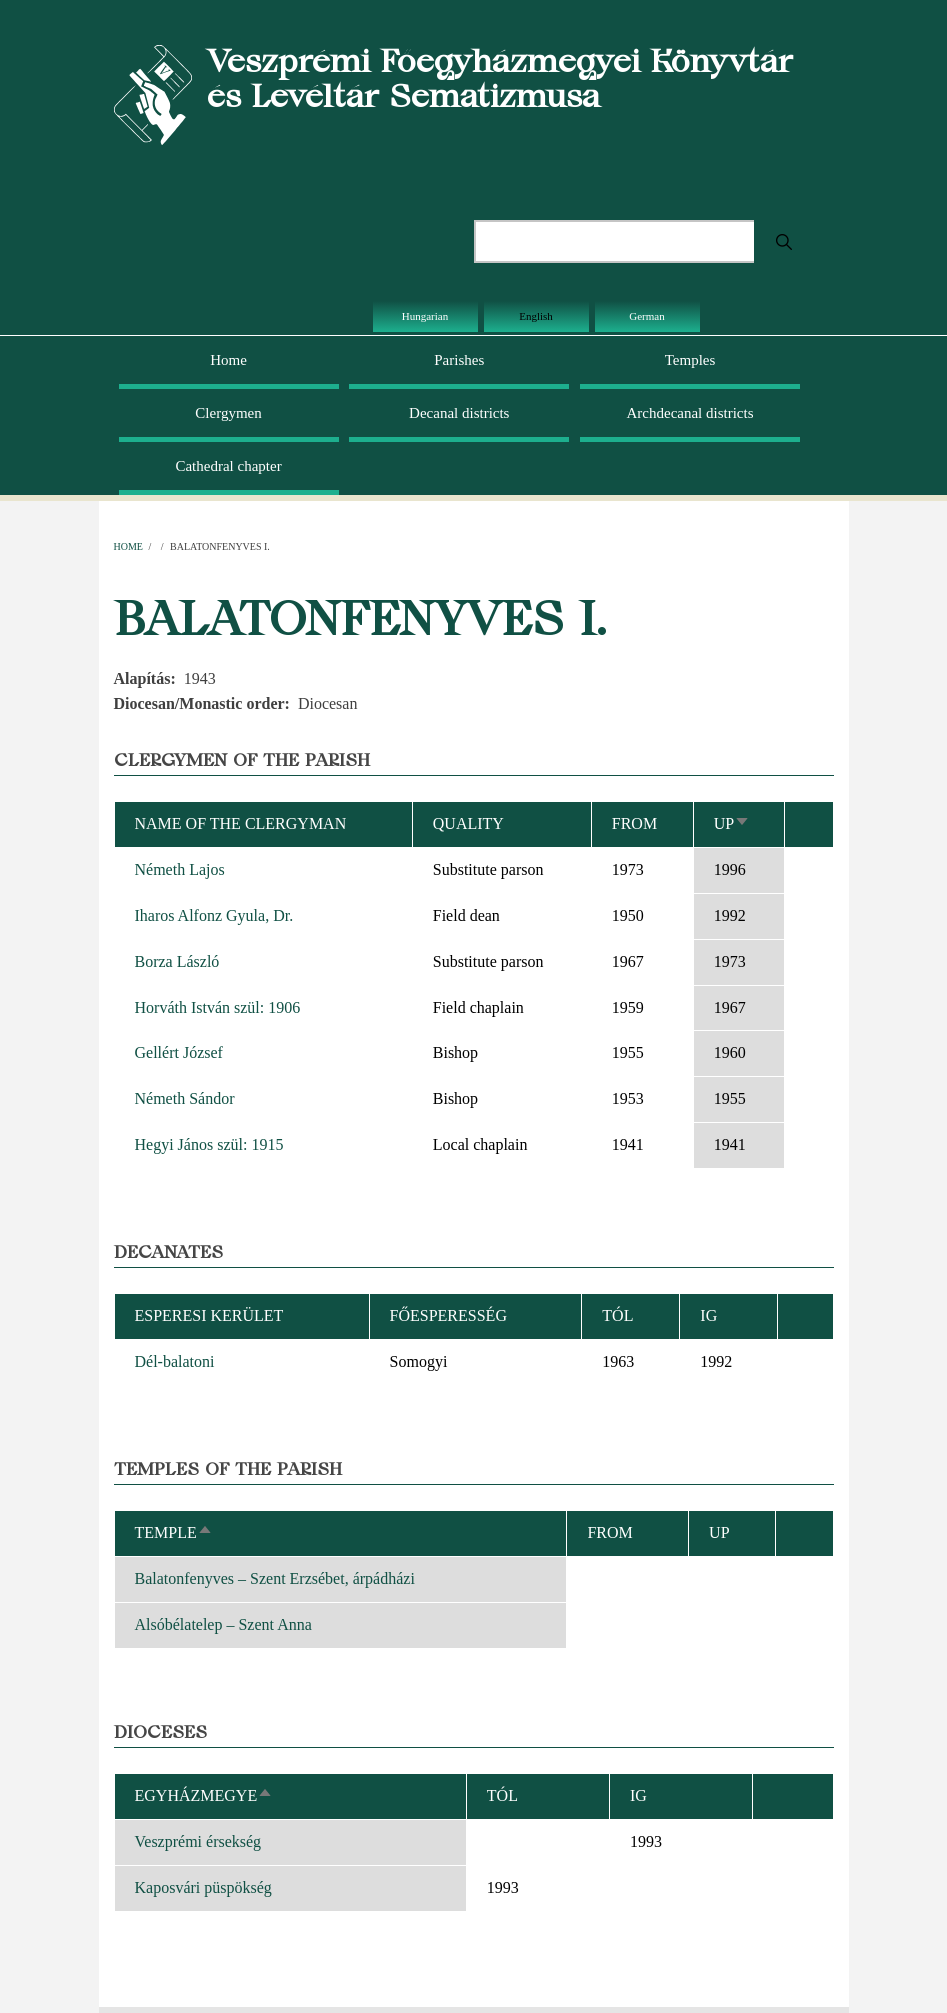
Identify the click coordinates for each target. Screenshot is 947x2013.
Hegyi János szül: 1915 (209, 1144)
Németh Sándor (185, 1098)
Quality (468, 823)
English (536, 316)
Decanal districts (459, 413)
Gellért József (179, 1052)
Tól (617, 1315)
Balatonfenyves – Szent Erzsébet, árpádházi (275, 1578)
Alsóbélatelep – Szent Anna (223, 1624)
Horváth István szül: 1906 (218, 1007)
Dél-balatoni (175, 1361)
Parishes (459, 360)
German (646, 316)
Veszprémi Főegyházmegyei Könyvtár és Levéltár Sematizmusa (500, 78)
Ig (638, 1795)
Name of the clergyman (241, 823)
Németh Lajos (180, 869)
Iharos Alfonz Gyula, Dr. (214, 915)
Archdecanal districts (690, 413)
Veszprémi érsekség (198, 1841)
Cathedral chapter (228, 466)
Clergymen (228, 413)
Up (732, 823)
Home (228, 360)
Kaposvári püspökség (203, 1887)
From (634, 823)
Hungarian (425, 316)
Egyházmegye (204, 1795)
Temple (174, 1532)
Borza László (177, 961)
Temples (690, 360)
